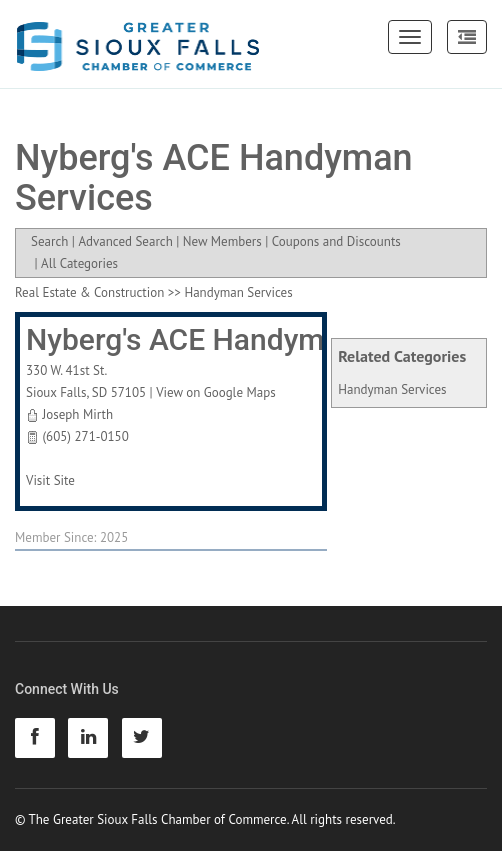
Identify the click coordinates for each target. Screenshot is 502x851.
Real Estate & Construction (89, 292)
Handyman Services (392, 389)
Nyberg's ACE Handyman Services (253, 339)
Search (49, 241)
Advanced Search (125, 241)
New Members (222, 241)
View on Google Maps (216, 392)
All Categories (79, 263)
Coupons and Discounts (336, 241)
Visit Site (50, 480)
